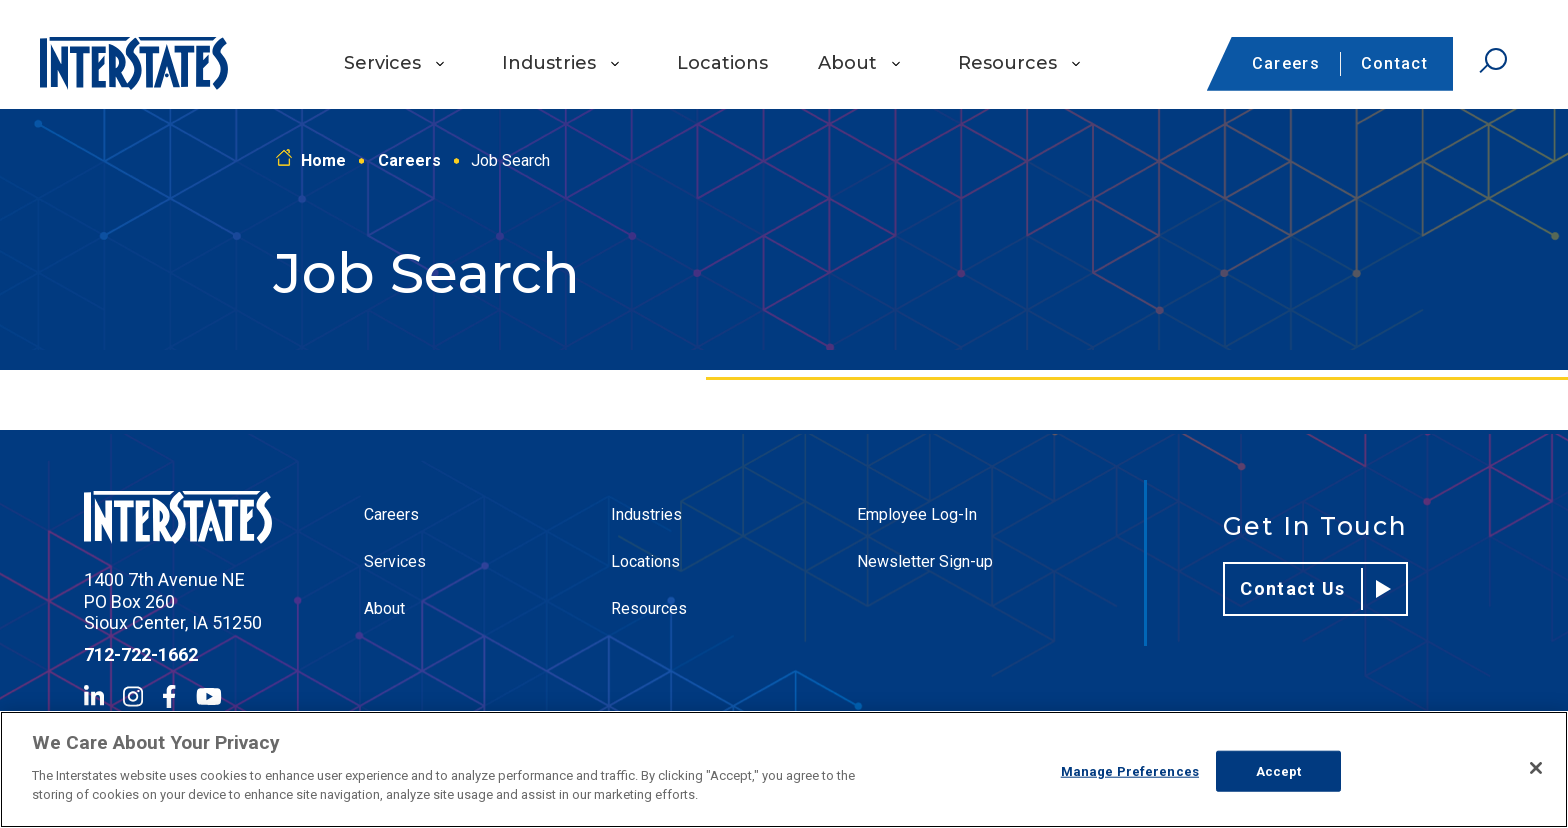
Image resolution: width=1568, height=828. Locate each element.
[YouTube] (209, 696)
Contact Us (1315, 589)
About (847, 63)
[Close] (1536, 768)
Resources (1007, 63)
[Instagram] (133, 696)
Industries (549, 63)
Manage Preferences (1130, 770)
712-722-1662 (141, 654)
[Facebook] (169, 696)
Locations (722, 63)
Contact (1394, 63)
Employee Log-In (917, 514)
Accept (1279, 770)
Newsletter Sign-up (925, 561)
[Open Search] (1493, 61)
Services (382, 63)
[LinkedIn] (94, 696)
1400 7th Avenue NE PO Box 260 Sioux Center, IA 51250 (173, 601)
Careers (1286, 63)
